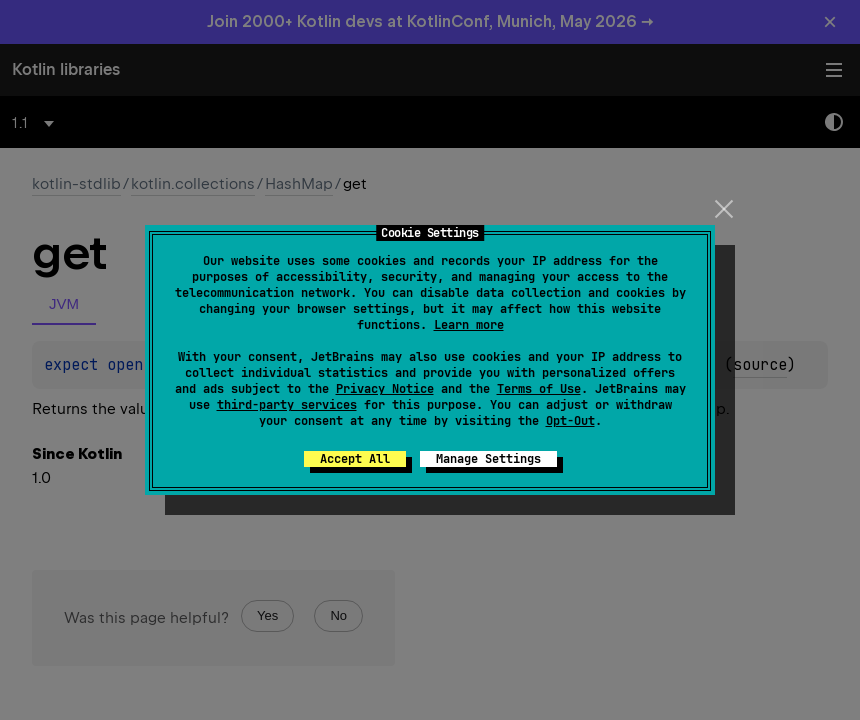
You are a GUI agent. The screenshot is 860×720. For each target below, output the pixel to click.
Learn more (469, 325)
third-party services (287, 405)
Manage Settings (488, 459)
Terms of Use (539, 389)
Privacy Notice (385, 389)
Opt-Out (570, 421)
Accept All (355, 459)
